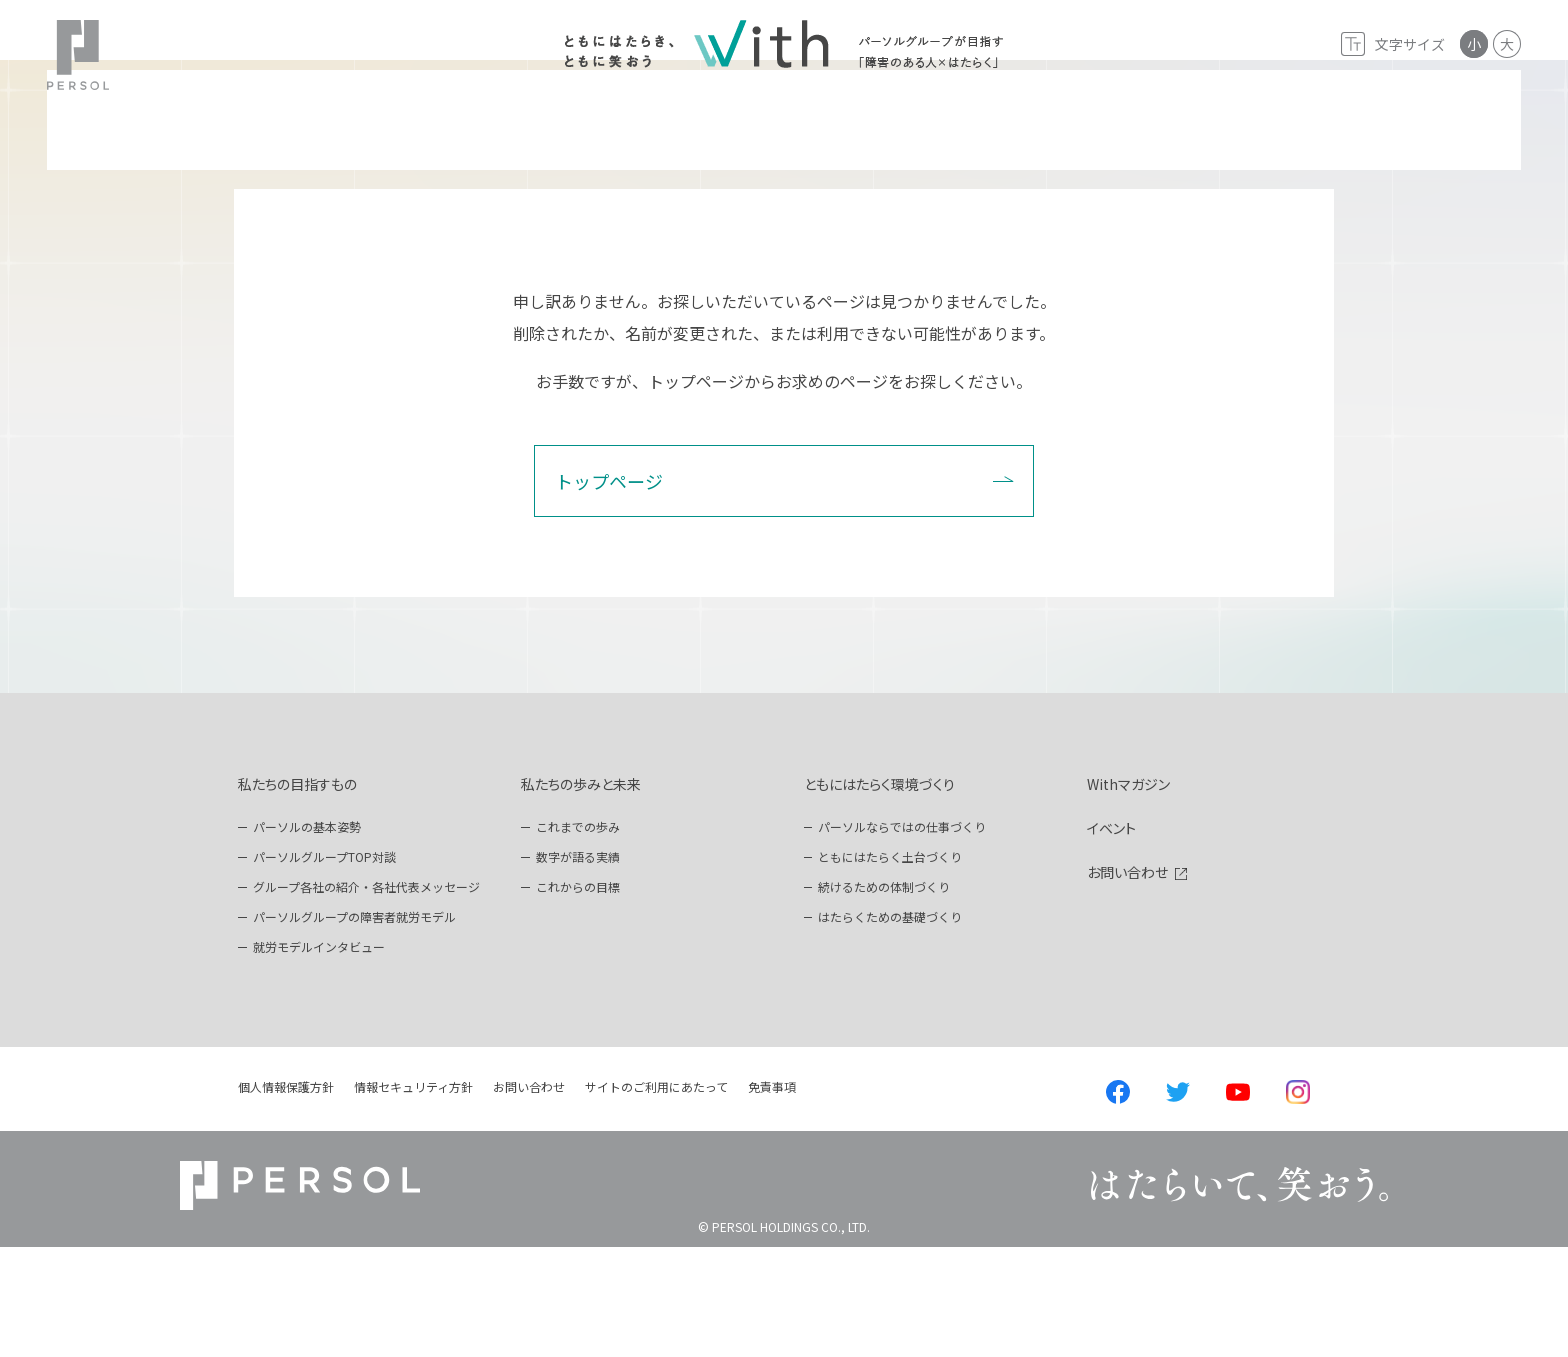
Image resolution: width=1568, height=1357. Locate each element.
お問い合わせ (1127, 982)
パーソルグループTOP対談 (324, 966)
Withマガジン (1128, 894)
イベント (1111, 938)
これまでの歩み (578, 936)
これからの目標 (578, 996)
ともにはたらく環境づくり (879, 894)
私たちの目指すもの (297, 894)
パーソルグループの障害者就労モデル (354, 1026)
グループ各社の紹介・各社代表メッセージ (366, 996)
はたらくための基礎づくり (890, 1026)
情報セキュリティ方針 (413, 1196)
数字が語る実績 (578, 966)
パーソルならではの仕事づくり (902, 936)
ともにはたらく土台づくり (890, 966)
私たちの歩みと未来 (581, 894)
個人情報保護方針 (286, 1196)
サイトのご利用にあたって (656, 1196)
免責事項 (772, 1196)
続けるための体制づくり (884, 996)
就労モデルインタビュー (319, 1056)
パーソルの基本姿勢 (307, 936)
